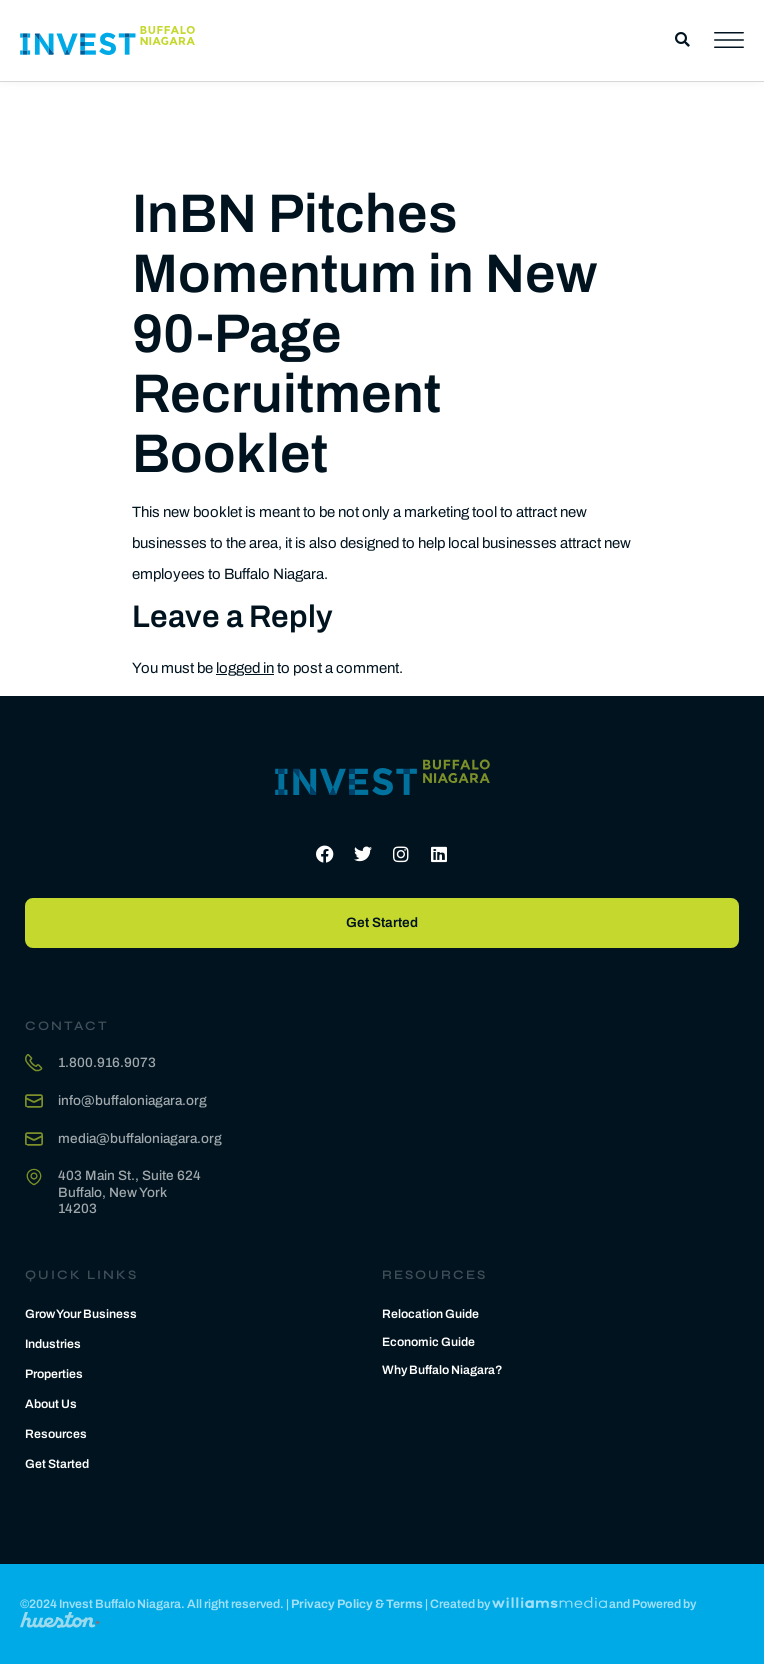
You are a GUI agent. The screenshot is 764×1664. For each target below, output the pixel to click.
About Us (51, 1404)
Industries (53, 1344)
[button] (682, 40)
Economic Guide (428, 1342)
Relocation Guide (430, 1314)
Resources (56, 1434)
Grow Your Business (81, 1314)
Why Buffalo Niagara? (442, 1370)
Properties (54, 1374)
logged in (245, 668)
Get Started (57, 1464)
